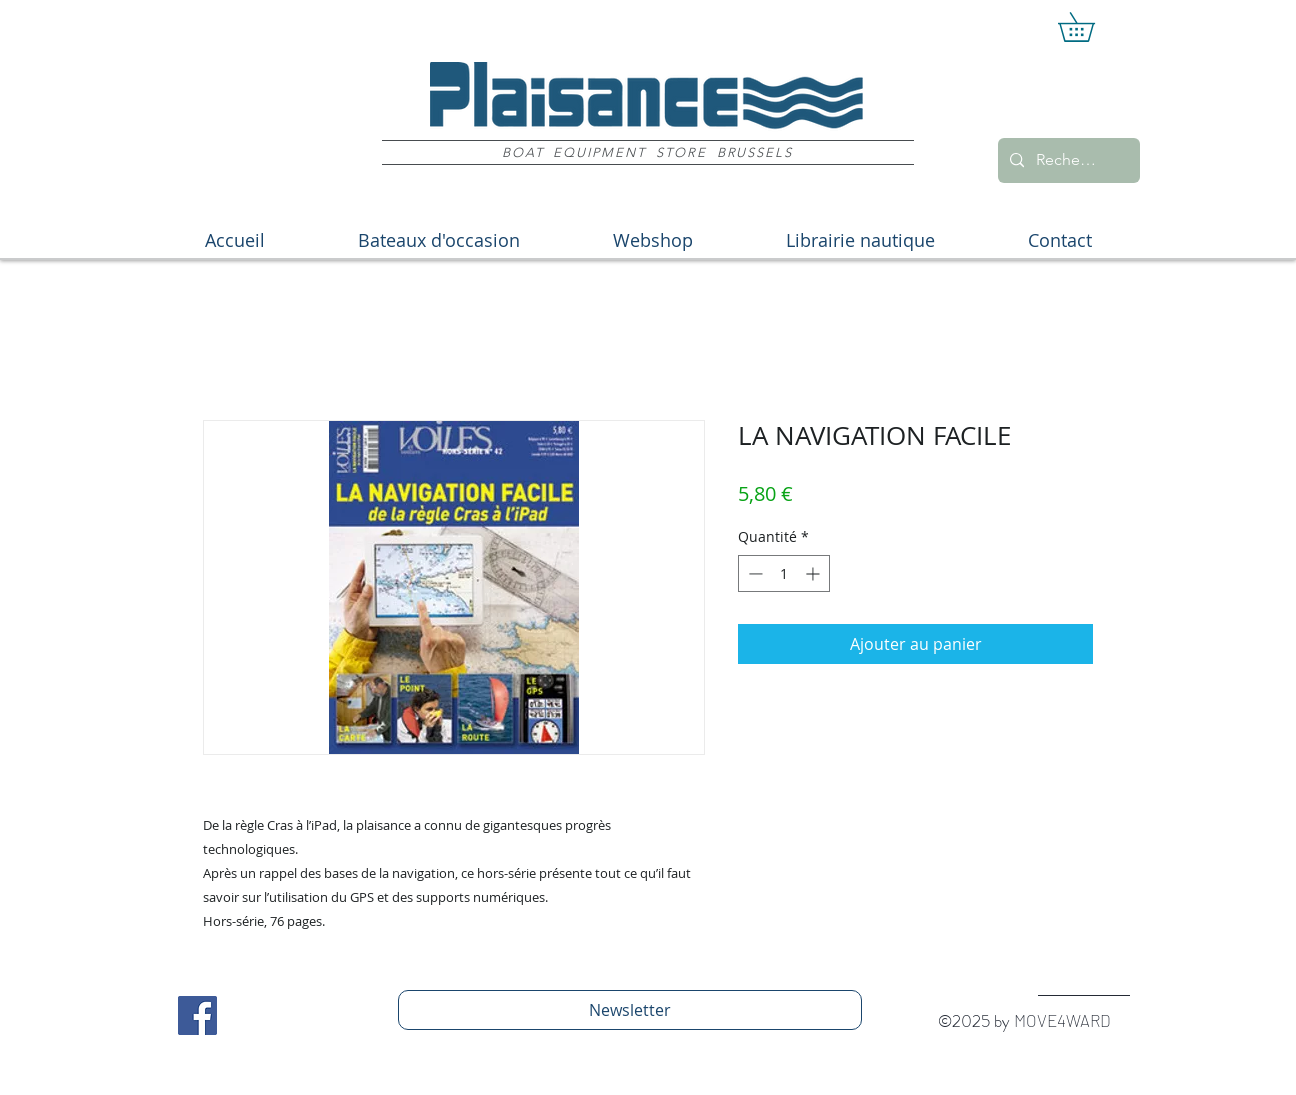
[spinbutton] (784, 573)
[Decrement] (753, 573)
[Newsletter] (630, 1010)
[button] (1090, 27)
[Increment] (814, 573)
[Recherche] (1067, 160)
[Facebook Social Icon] (197, 1015)
